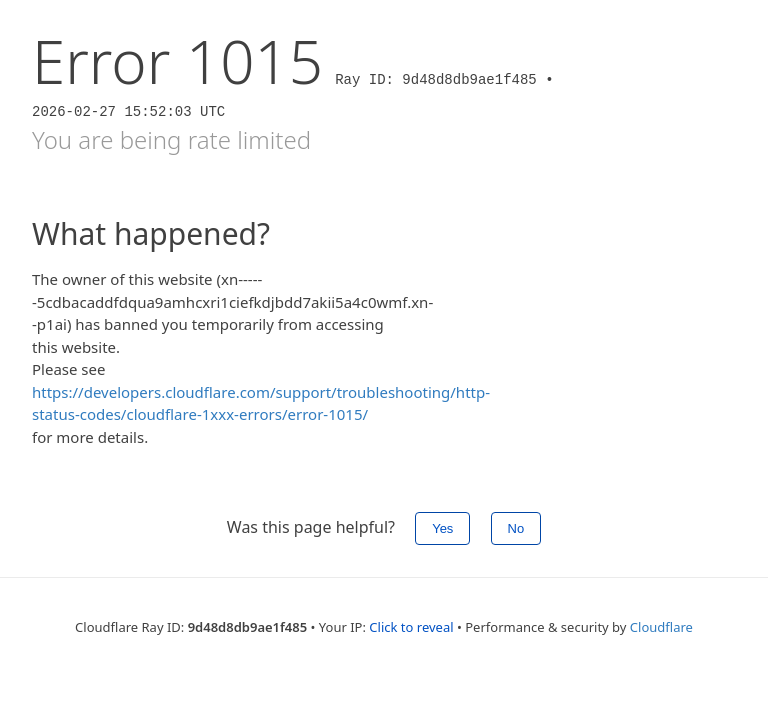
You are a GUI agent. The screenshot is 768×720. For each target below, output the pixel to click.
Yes (442, 528)
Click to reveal (411, 627)
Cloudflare (661, 627)
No (516, 528)
